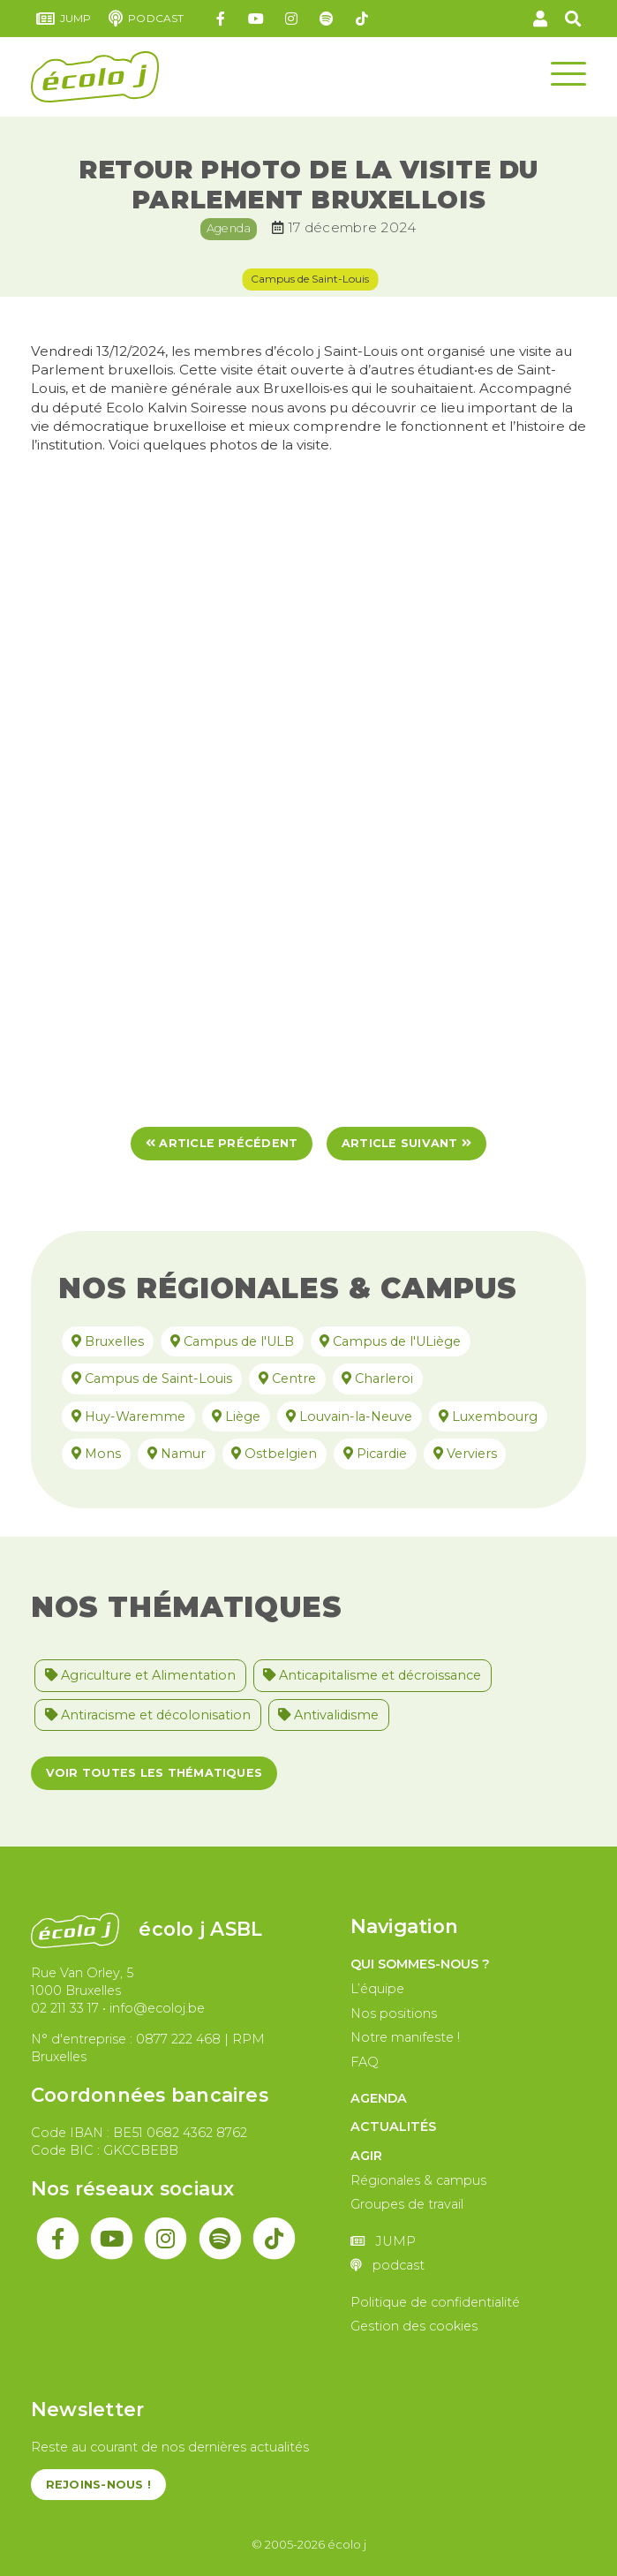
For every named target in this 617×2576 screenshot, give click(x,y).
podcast (146, 18)
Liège (232, 1416)
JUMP (64, 18)
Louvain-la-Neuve (345, 1416)
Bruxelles (104, 1341)
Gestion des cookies (414, 2326)
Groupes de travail (406, 2204)
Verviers (461, 1454)
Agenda (229, 228)
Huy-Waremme (125, 1416)
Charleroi (374, 1378)
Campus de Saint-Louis (310, 278)
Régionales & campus (418, 2180)
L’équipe (377, 1989)
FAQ (364, 2062)
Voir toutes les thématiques (154, 1772)
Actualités (393, 2126)
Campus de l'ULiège (386, 1341)
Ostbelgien (270, 1454)
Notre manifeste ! (405, 2037)
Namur (173, 1454)
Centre (283, 1378)
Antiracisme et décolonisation (148, 1715)
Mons (92, 1454)
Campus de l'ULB (228, 1341)
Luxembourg (484, 1416)
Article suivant (406, 1143)
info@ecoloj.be (157, 2008)
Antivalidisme (328, 1715)
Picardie (371, 1454)
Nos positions (393, 2013)
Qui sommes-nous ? (420, 1964)
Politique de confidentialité (435, 2302)
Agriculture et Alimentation (140, 1675)
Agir (366, 2156)
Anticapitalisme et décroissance (372, 1675)
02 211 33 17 (65, 2008)
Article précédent (222, 1143)
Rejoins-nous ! (98, 2484)
